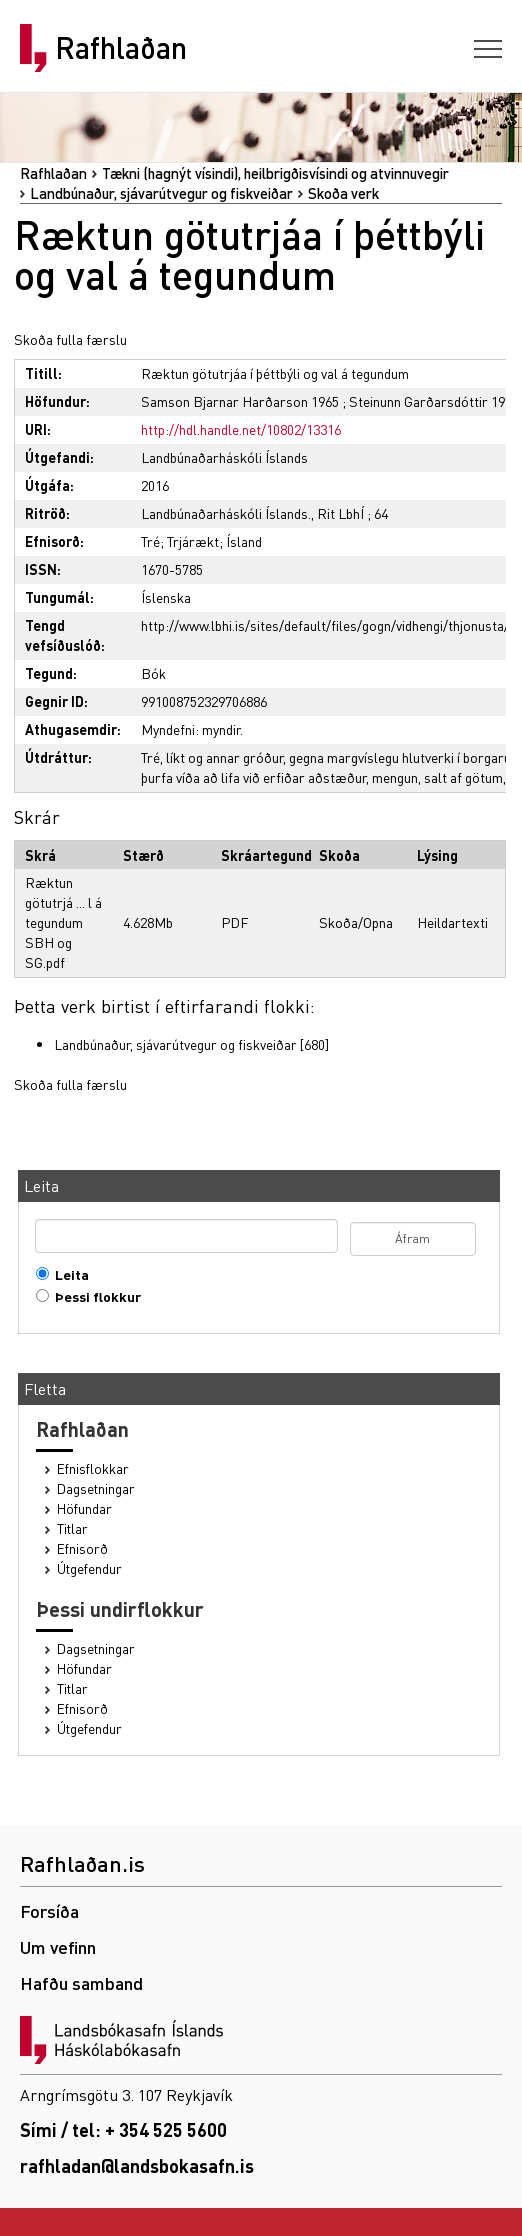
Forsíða (49, 1910)
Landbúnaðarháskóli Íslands (224, 457)
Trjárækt (193, 541)
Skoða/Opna (356, 922)
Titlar (72, 1528)
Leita (67, 1274)
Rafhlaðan (121, 48)
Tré (150, 541)
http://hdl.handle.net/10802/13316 (241, 429)
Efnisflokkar (93, 1468)
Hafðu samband (81, 1982)
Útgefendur (89, 1568)
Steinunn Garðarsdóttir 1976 (434, 401)
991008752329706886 (204, 701)
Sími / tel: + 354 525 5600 (123, 2129)
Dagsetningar (96, 1488)
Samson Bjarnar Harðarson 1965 (240, 401)
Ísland (244, 541)
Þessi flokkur (93, 1296)
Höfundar (84, 1508)
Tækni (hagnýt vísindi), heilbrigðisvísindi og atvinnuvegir (275, 173)
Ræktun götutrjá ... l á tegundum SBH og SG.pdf (63, 922)
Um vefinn (58, 1946)
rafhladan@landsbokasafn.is (137, 2165)
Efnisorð (82, 1548)
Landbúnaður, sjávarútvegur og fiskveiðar (161, 193)
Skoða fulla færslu (70, 339)
